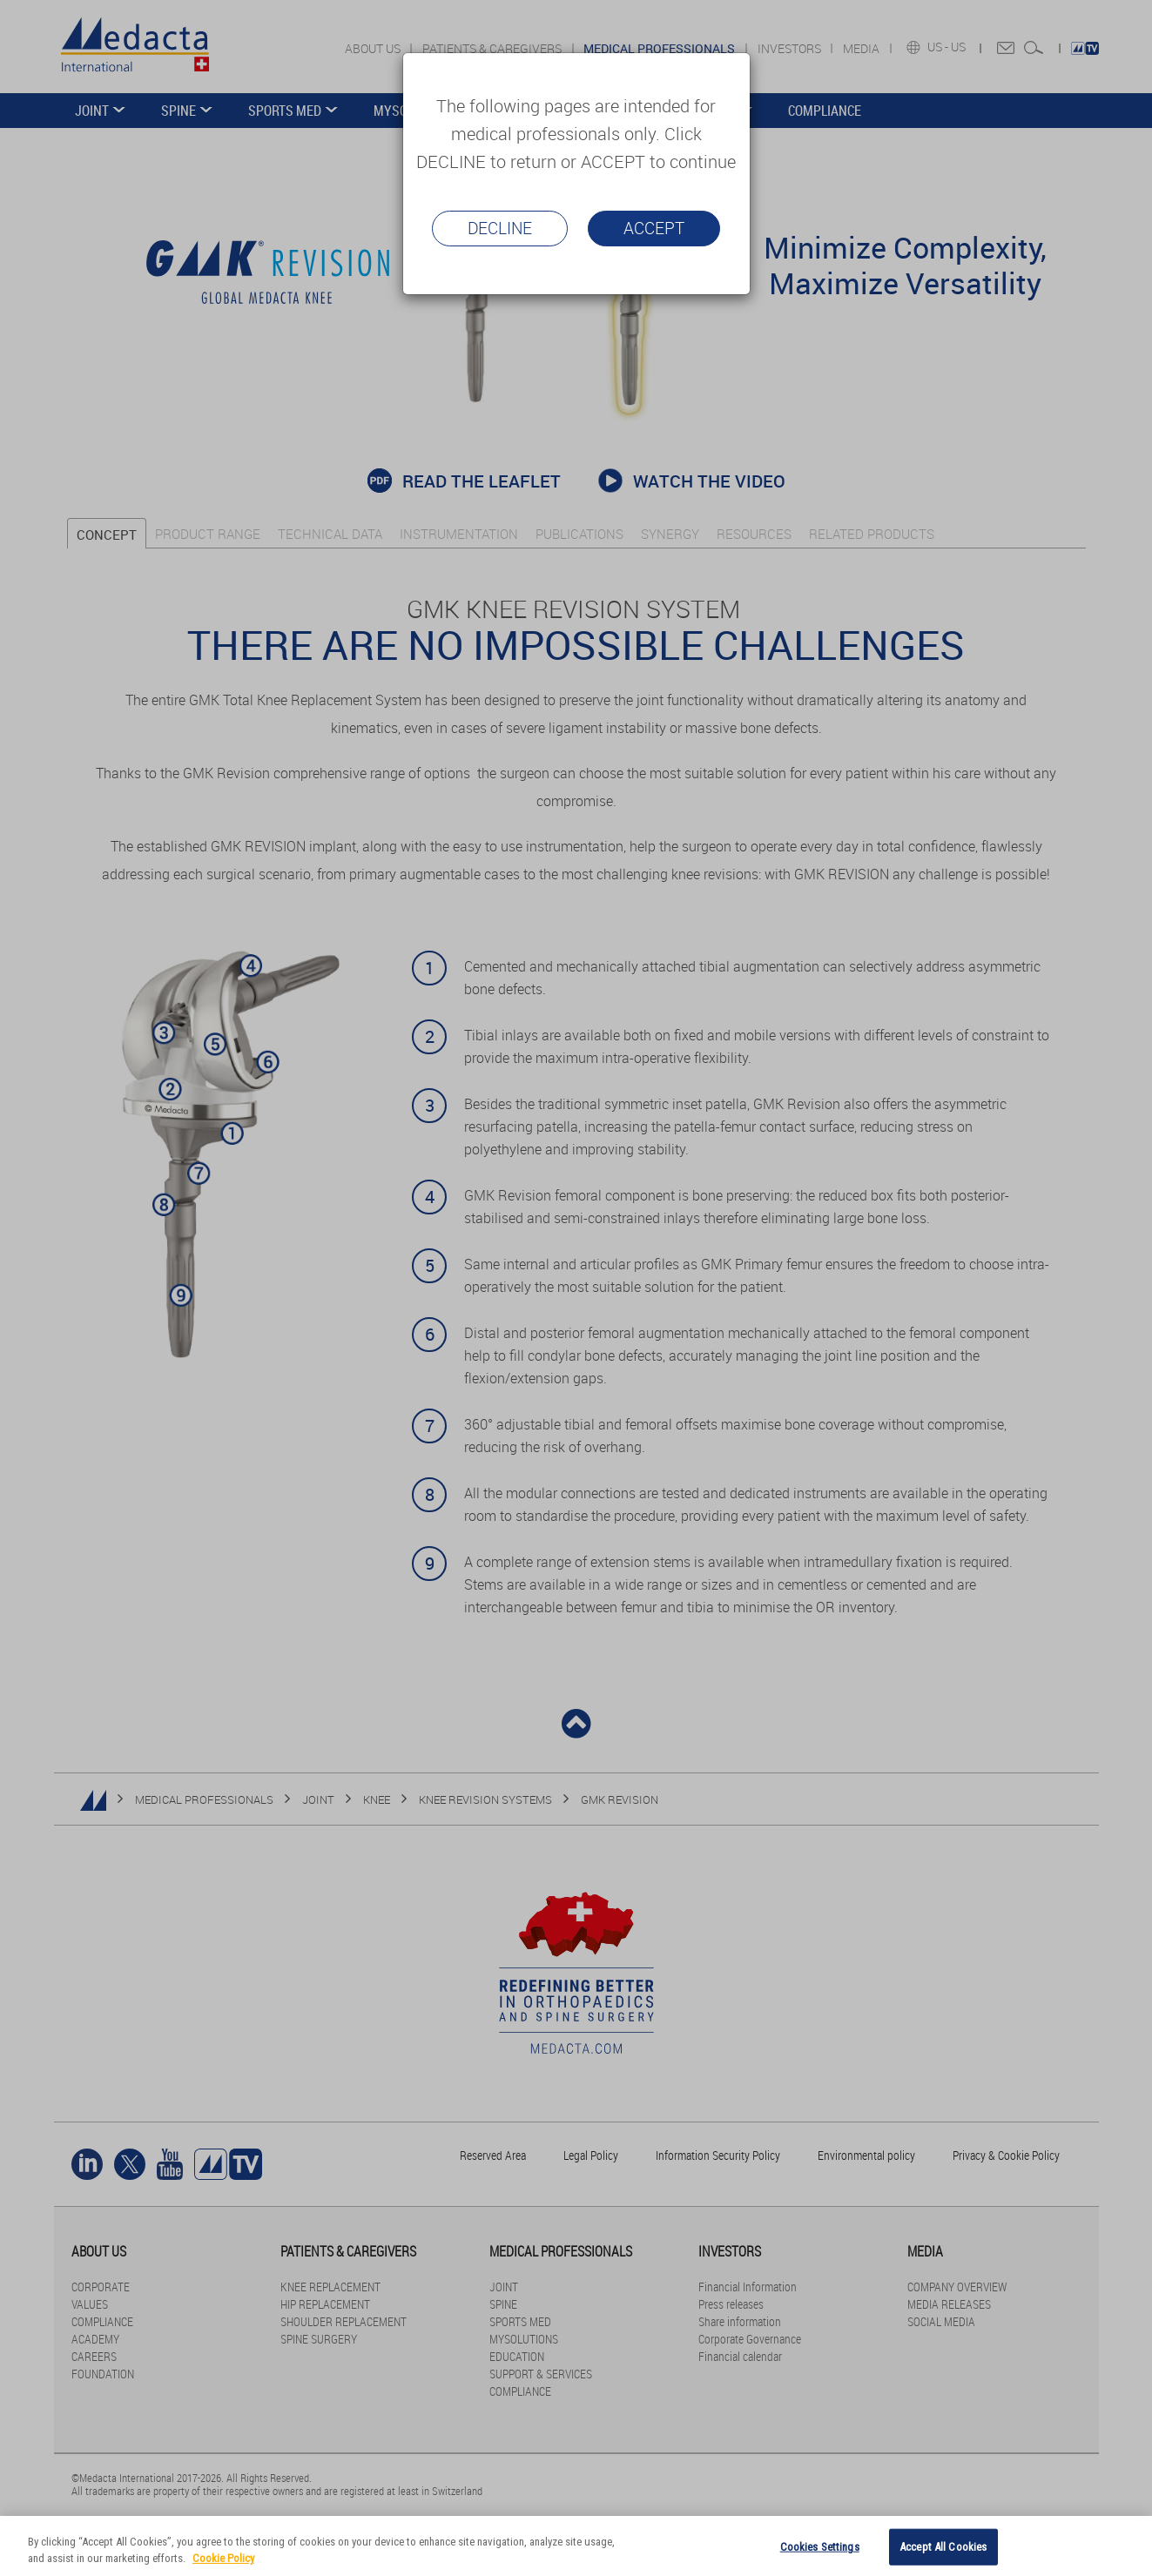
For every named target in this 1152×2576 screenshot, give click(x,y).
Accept (653, 228)
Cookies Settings (819, 2546)
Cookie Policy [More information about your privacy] (223, 2558)
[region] (576, 2546)
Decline (500, 228)
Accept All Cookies (943, 2546)
